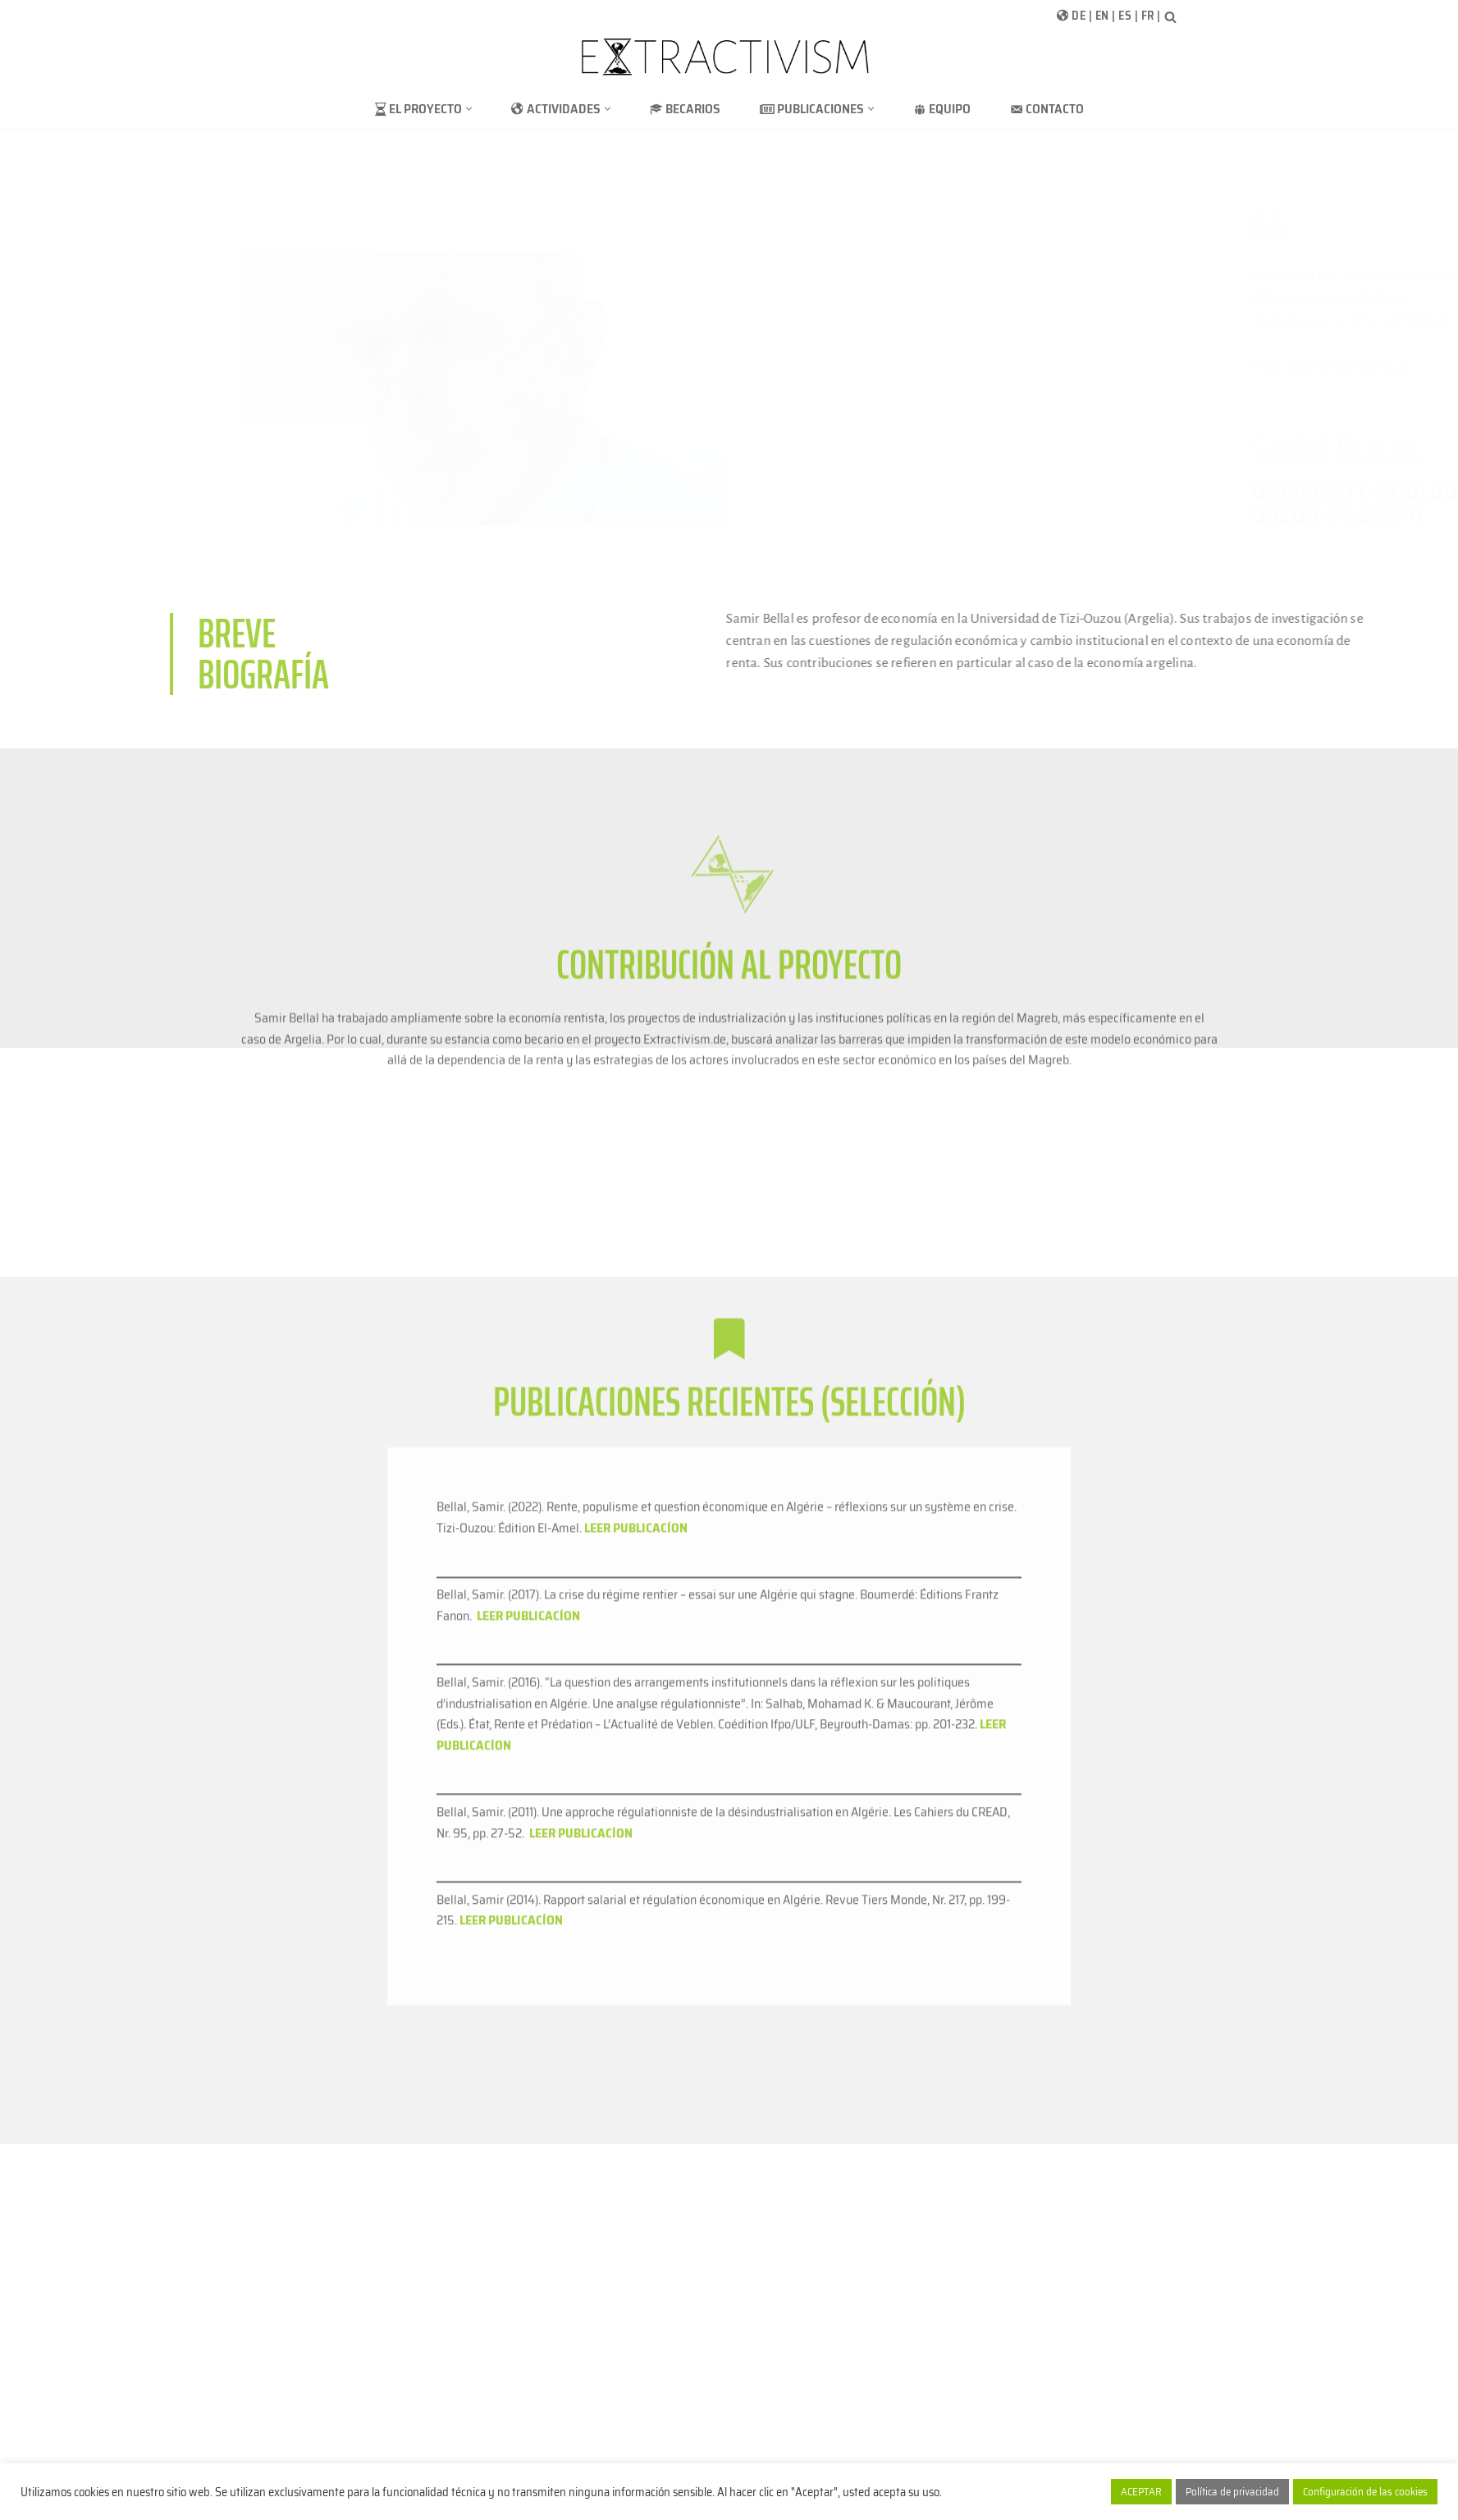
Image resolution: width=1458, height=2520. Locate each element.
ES (1124, 16)
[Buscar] (1170, 17)
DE (1079, 16)
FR (1147, 16)
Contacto (1047, 108)
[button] (469, 109)
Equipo (942, 108)
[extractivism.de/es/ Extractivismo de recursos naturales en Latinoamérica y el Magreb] (729, 57)
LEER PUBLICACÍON (511, 2276)
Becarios (685, 108)
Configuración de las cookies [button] (1365, 2491)
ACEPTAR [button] (1141, 2491)
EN (1102, 16)
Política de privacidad (1232, 2491)
